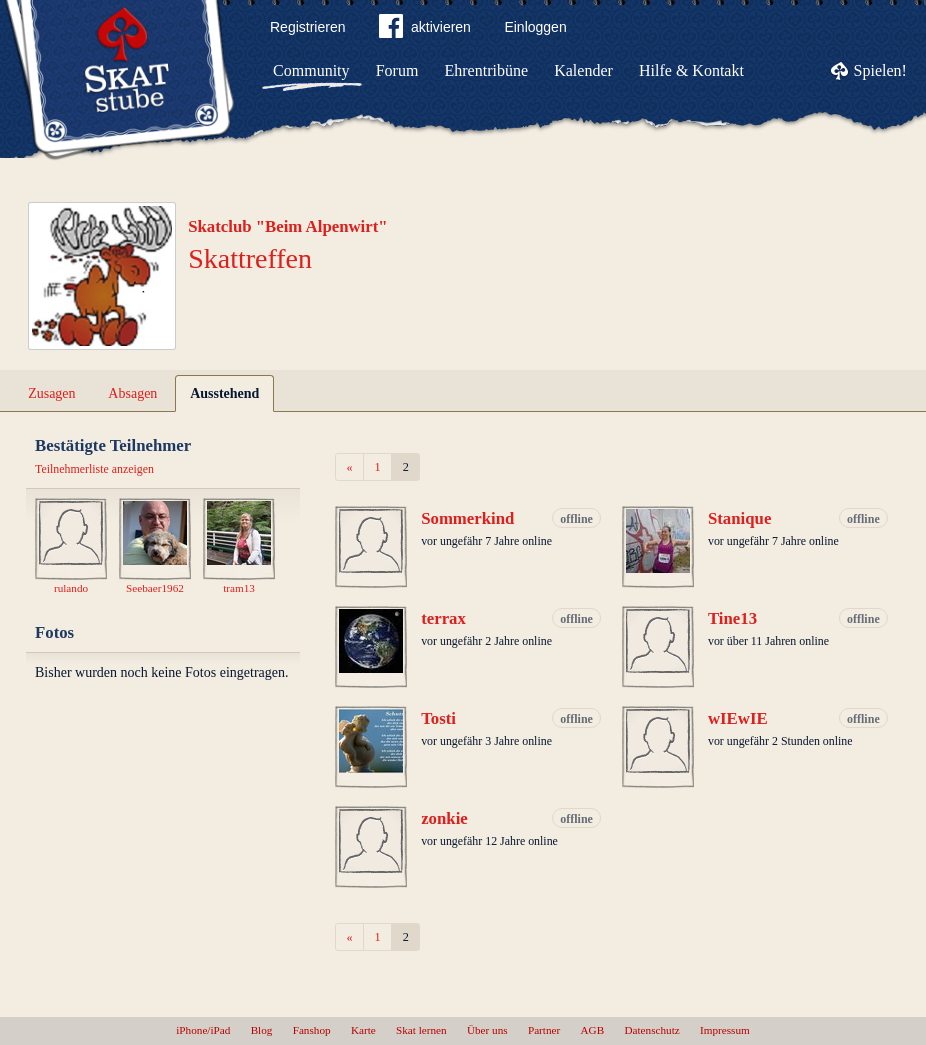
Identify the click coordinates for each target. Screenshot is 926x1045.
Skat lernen (421, 1030)
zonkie (444, 818)
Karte (363, 1030)
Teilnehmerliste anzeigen (94, 469)
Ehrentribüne (487, 70)
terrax (443, 618)
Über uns (487, 1030)
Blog (262, 1030)
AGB (593, 1030)
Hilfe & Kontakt (691, 70)
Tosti (438, 718)
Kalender (583, 70)
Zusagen (51, 393)
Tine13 (732, 618)
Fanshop (312, 1030)
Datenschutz (651, 1030)
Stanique (739, 518)
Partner (544, 1030)
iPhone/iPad (203, 1030)
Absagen (132, 393)
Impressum (725, 1030)
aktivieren (425, 30)
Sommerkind (467, 518)
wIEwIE (738, 718)
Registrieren (307, 27)
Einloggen (535, 27)
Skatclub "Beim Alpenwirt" (288, 226)
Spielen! (880, 70)
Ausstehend (224, 393)
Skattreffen (250, 258)
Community (311, 70)
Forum (397, 70)
